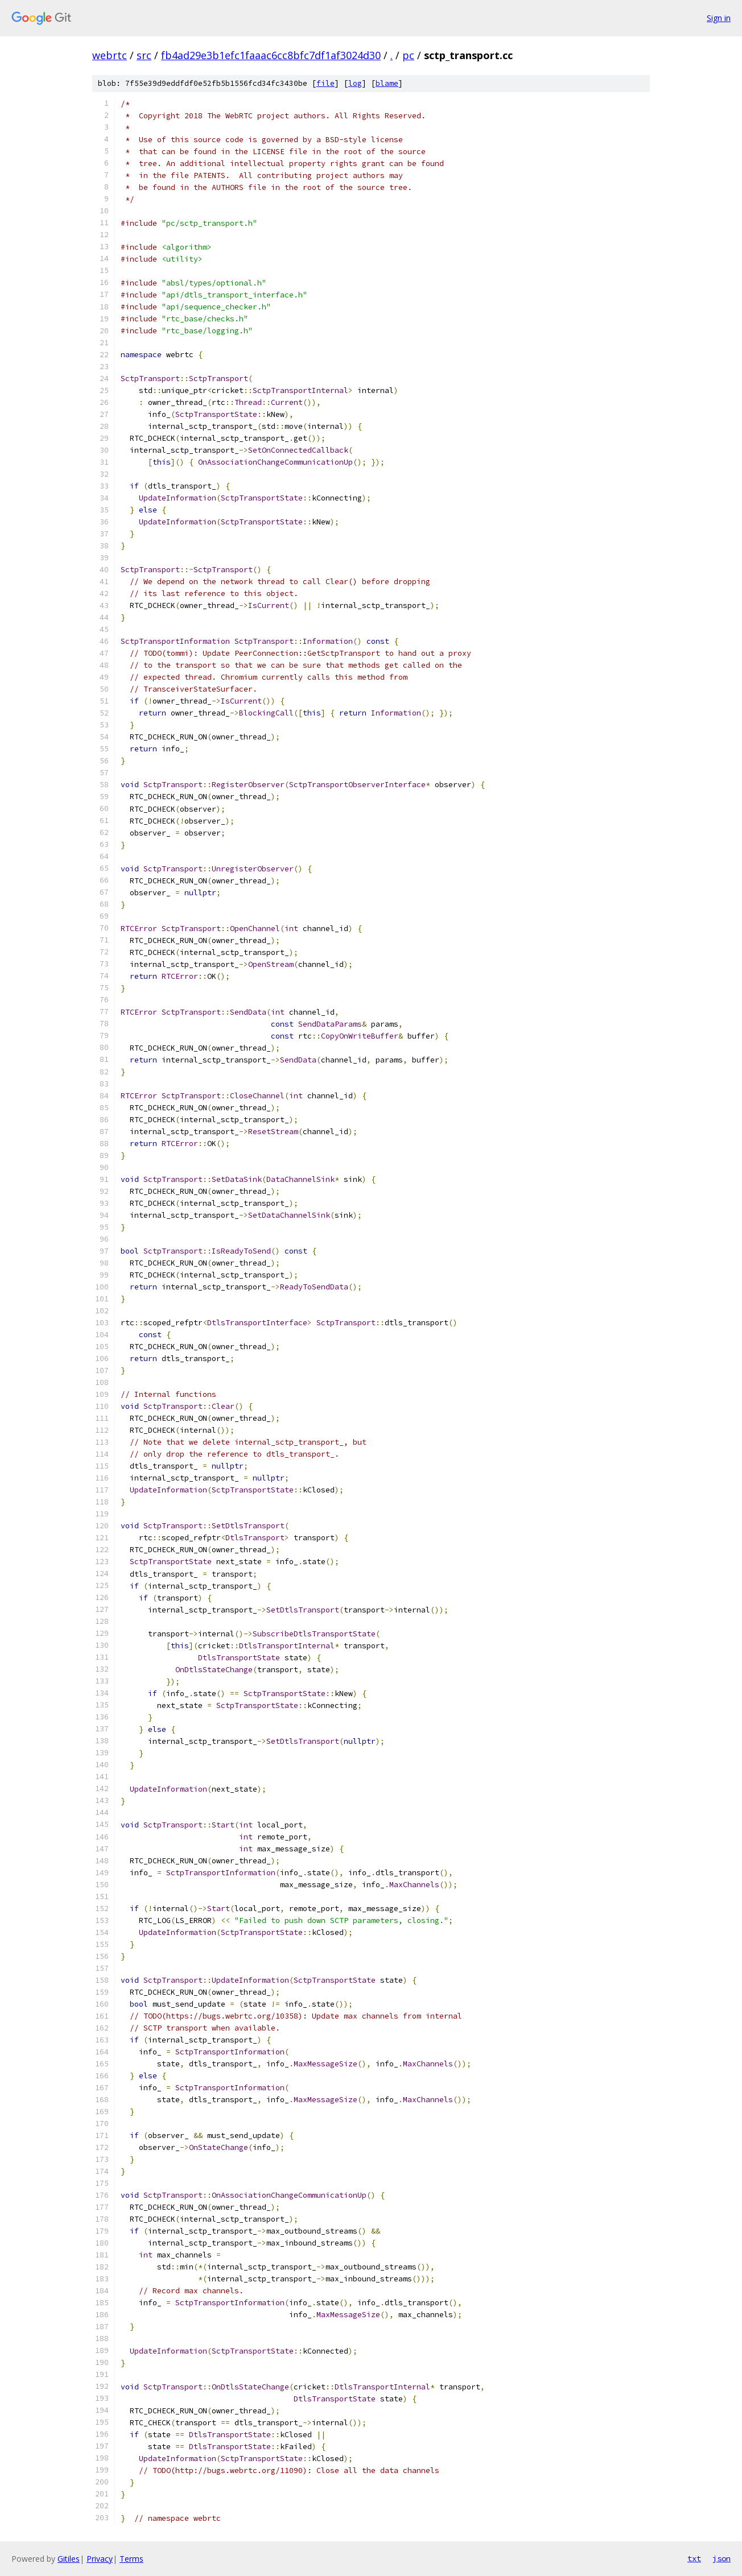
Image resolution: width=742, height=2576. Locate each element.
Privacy (99, 2558)
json (721, 2558)
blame (387, 83)
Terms (131, 2558)
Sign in (719, 18)
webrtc (109, 55)
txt (694, 2558)
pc (408, 55)
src (144, 55)
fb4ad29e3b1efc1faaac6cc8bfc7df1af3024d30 (271, 55)
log (355, 83)
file (325, 83)
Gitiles (68, 2558)
